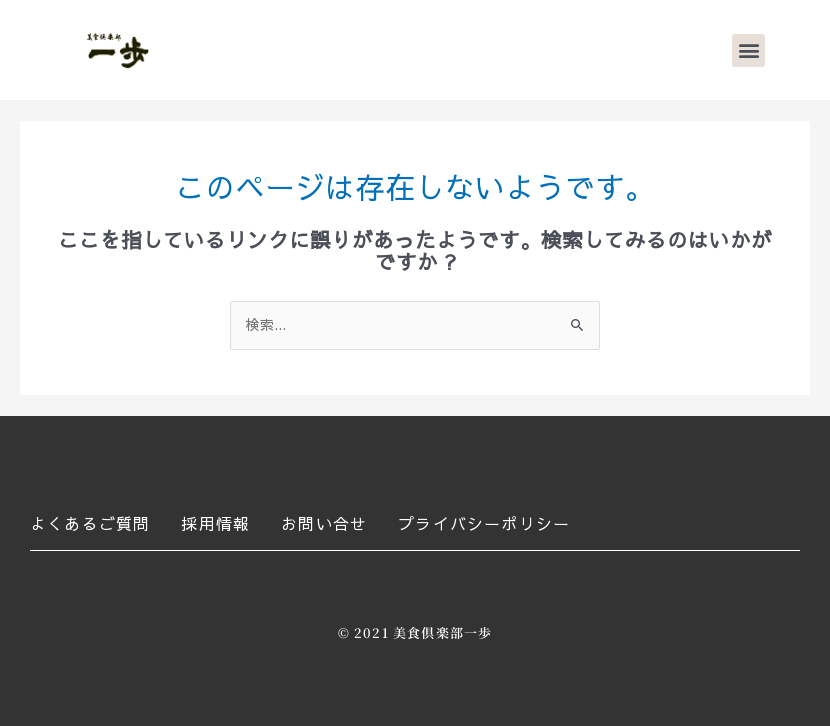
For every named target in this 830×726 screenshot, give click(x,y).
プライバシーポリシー (484, 523)
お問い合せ (324, 523)
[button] (748, 50)
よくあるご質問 (90, 523)
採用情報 (215, 523)
